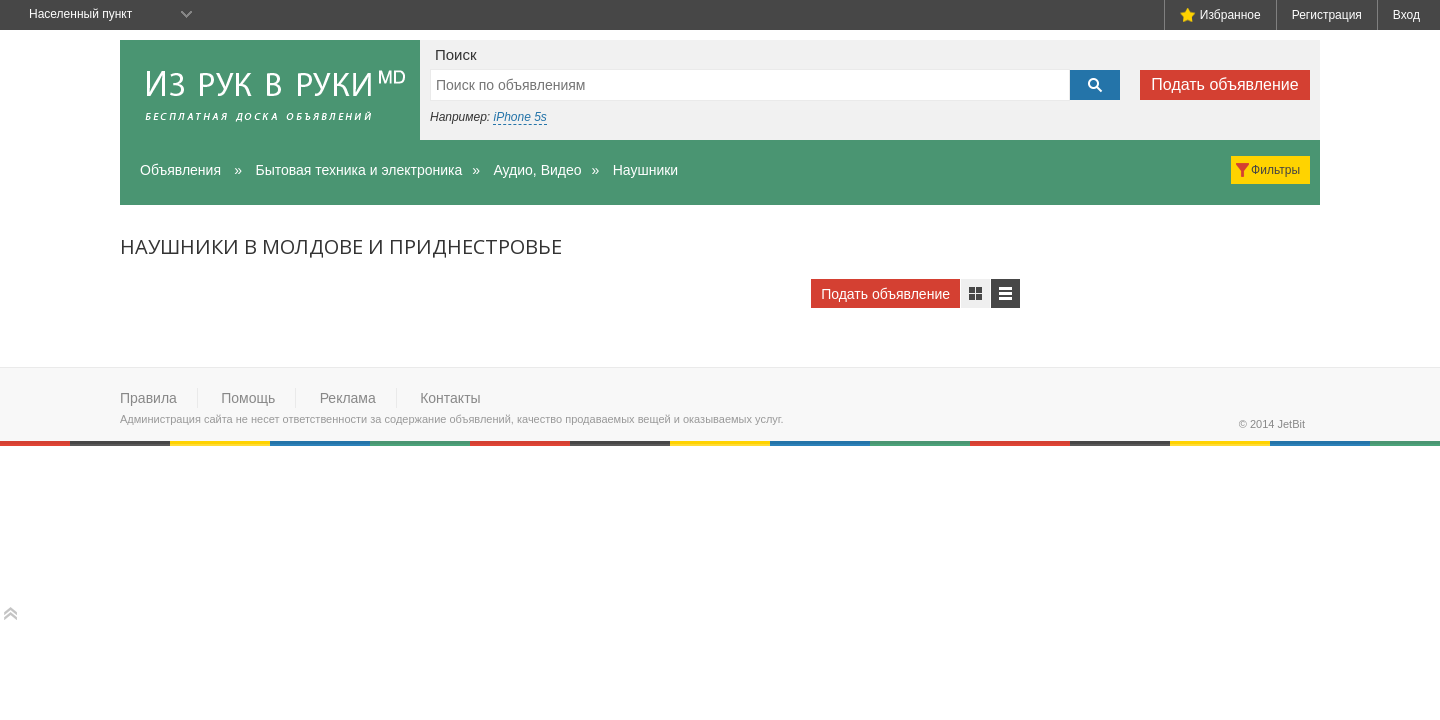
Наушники (645, 170)
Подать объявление (1224, 84)
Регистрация (1327, 15)
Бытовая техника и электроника (358, 170)
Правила (148, 398)
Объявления (180, 170)
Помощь (248, 398)
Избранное (1220, 15)
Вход (1406, 15)
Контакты (450, 398)
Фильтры (1275, 170)
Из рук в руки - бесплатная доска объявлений (270, 90)
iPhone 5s (519, 117)
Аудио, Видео (537, 170)
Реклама (348, 398)
